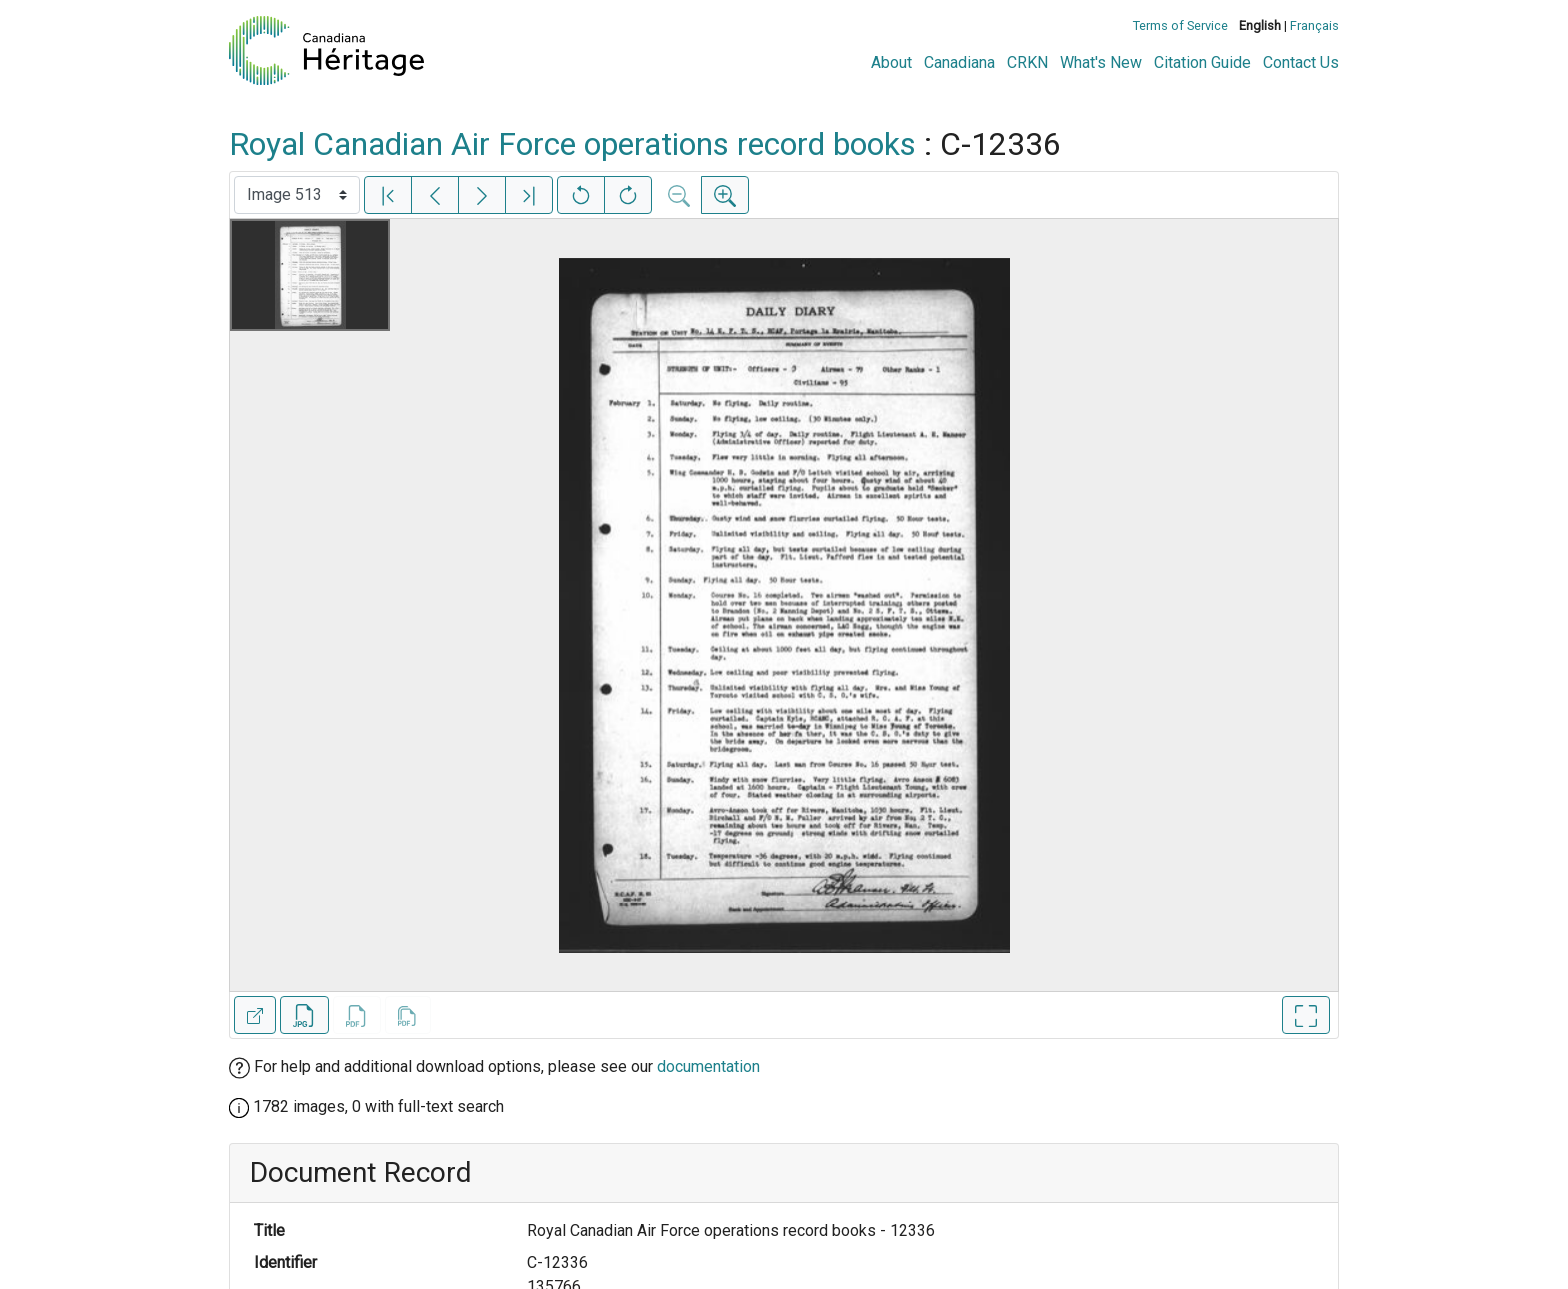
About (891, 62)
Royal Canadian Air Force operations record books (572, 144)
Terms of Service (1180, 25)
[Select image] (297, 195)
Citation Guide (1202, 62)
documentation (708, 1066)
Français (1314, 25)
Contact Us (1301, 62)
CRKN (1027, 62)
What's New (1101, 62)
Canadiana (959, 62)
